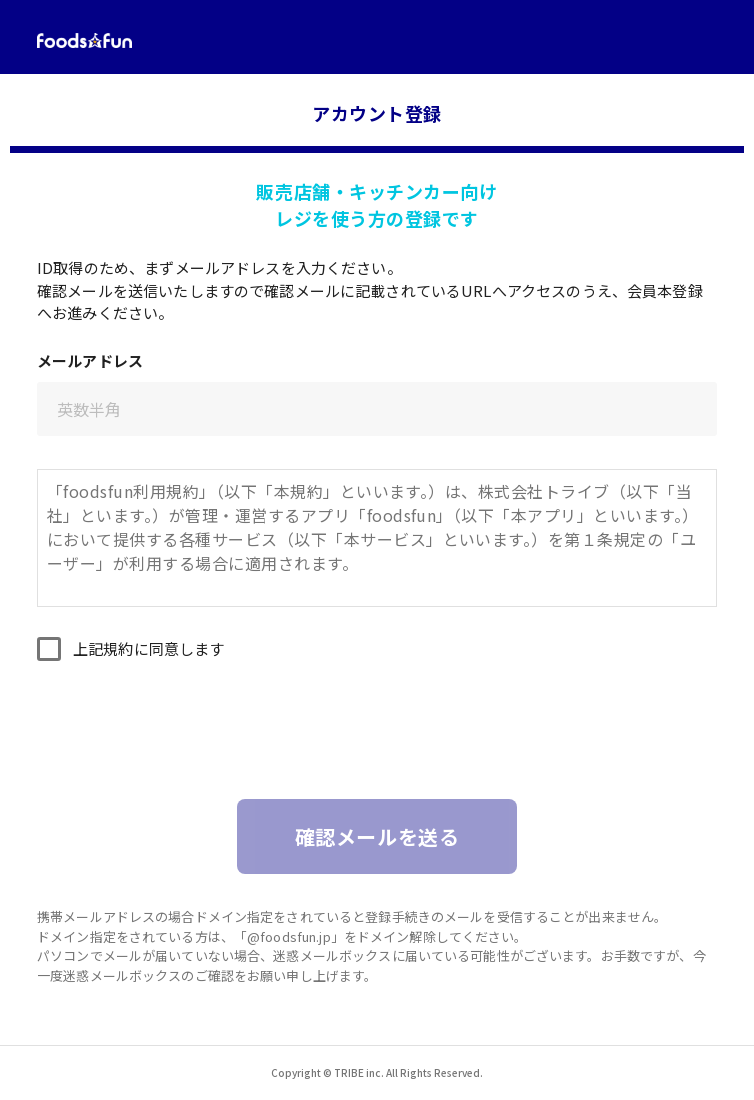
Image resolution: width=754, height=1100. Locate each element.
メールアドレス (90, 360)
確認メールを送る (377, 836)
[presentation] (377, 740)
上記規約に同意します (149, 648)
